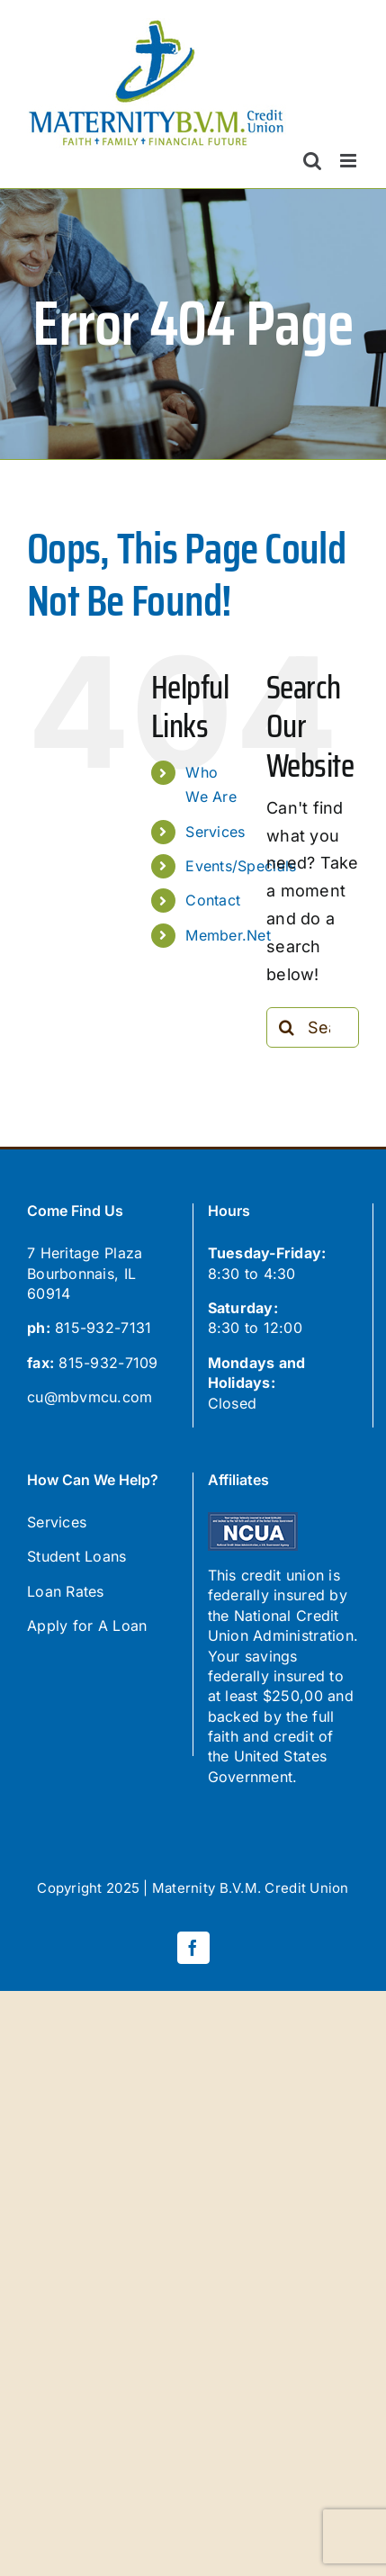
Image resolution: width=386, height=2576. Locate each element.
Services (215, 832)
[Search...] (312, 1027)
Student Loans (77, 1556)
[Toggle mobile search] (312, 160)
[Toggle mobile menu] (349, 160)
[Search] (286, 1027)
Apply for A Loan (87, 1626)
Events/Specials (240, 866)
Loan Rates (65, 1591)
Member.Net (228, 935)
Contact (212, 900)
